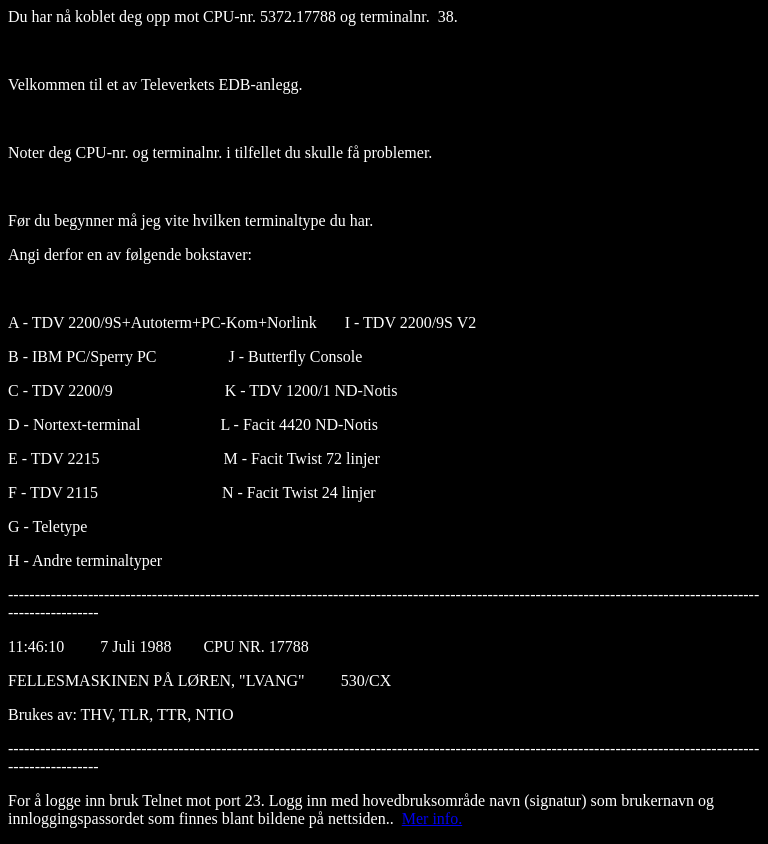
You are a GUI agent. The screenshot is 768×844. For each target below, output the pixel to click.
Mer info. (432, 818)
